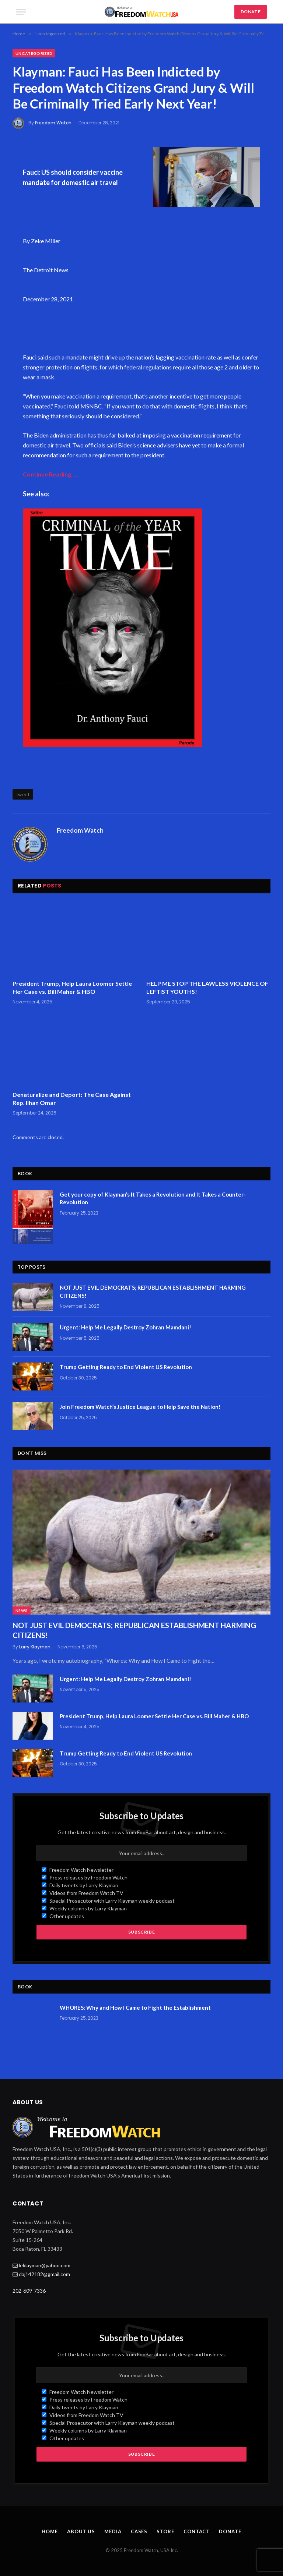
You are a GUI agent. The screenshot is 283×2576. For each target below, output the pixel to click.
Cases (139, 2531)
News (21, 1610)
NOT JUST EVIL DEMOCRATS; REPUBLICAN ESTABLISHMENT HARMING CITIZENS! (153, 1291)
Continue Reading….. (50, 474)
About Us (81, 2531)
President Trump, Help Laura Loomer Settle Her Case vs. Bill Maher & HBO (72, 987)
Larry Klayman (34, 1647)
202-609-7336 (29, 2291)
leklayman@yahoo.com (44, 2265)
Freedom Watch (53, 123)
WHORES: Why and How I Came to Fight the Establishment (135, 2007)
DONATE (251, 11)
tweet (22, 794)
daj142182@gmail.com (44, 2274)
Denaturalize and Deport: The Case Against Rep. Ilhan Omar (72, 1098)
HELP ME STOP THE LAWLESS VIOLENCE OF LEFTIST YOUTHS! (207, 987)
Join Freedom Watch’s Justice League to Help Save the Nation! (140, 1406)
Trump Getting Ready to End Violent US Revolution (126, 1367)
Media (113, 2531)
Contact (197, 2531)
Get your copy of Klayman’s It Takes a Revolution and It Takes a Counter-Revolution (153, 1198)
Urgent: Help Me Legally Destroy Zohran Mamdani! (125, 1327)
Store (165, 2531)
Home (50, 2531)
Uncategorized (33, 53)
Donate (230, 2531)
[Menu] (21, 12)
